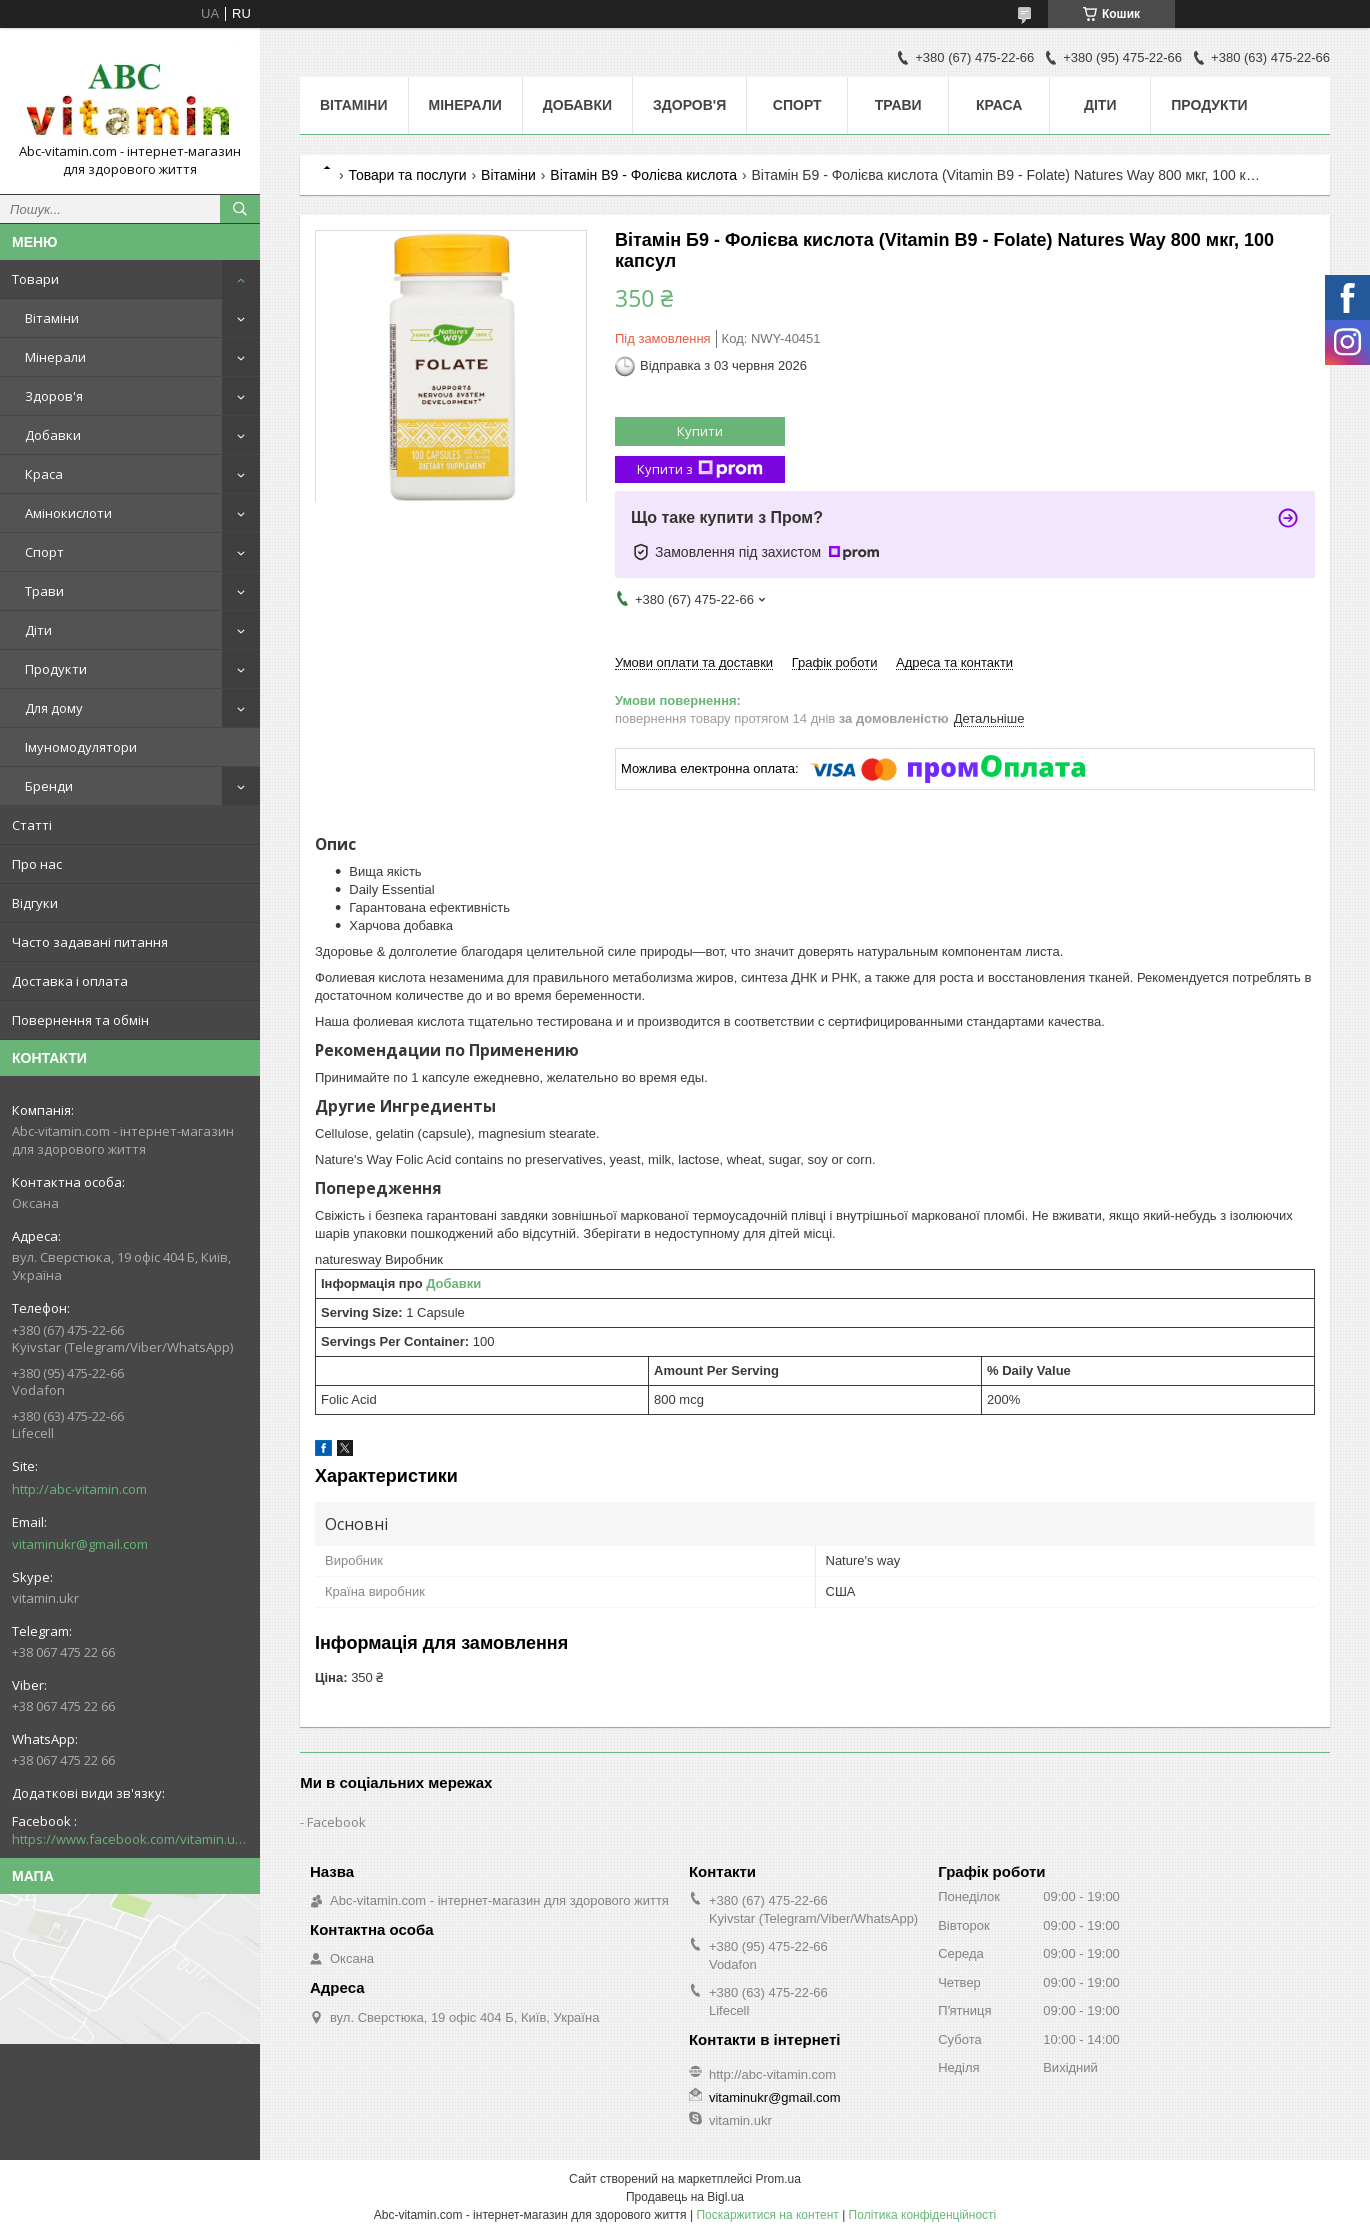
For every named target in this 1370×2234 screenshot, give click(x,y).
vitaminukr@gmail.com (80, 1544)
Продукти (56, 669)
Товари (35, 279)
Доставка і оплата (70, 981)
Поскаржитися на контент (767, 2215)
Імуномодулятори (81, 747)
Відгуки (35, 903)
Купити (700, 431)
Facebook (336, 1822)
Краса (44, 474)
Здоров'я (54, 396)
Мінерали (55, 357)
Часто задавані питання (90, 942)
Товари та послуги (407, 175)
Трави (44, 591)
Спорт (44, 552)
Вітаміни (52, 318)
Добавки (53, 435)
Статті (32, 825)
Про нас (37, 864)
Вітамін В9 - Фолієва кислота (643, 175)
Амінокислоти (68, 513)
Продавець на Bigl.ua (685, 2197)
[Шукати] (240, 209)
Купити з (700, 469)
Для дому (54, 708)
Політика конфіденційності (923, 2215)
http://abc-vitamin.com (79, 1489)
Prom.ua (778, 2179)
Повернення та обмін (80, 1020)
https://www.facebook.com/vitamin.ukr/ (130, 1839)
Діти (38, 630)
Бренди (49, 786)
